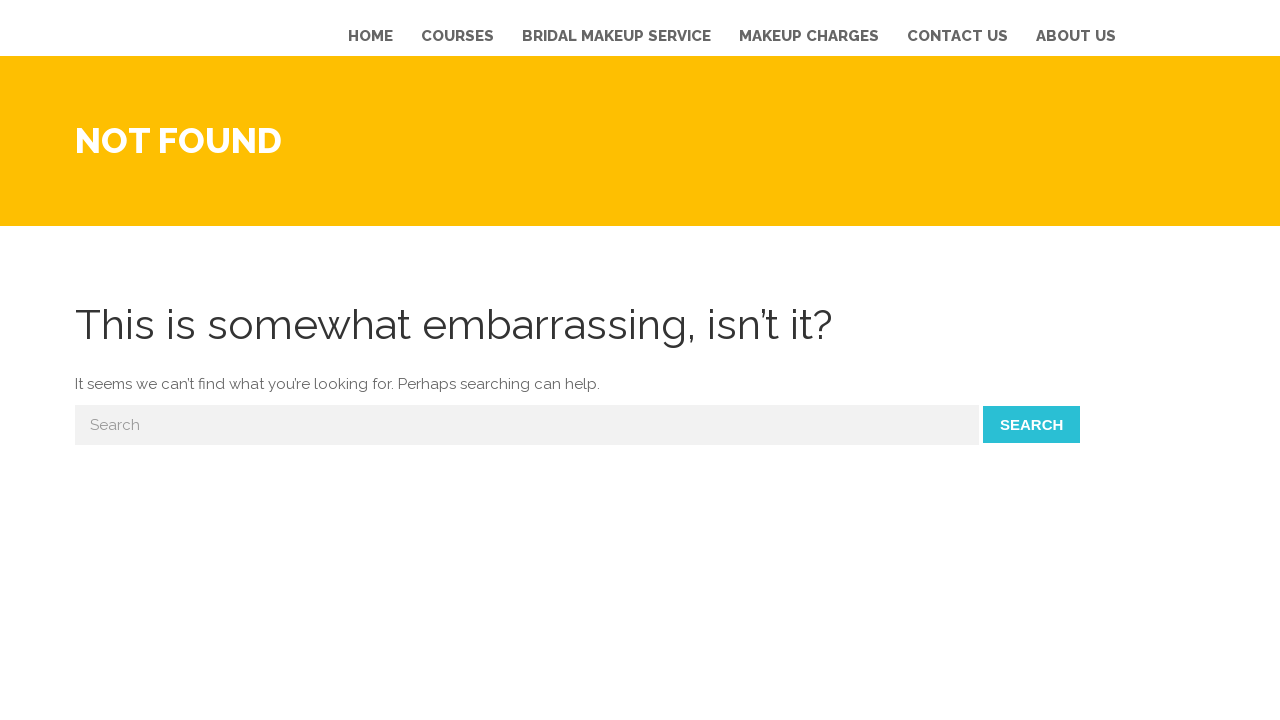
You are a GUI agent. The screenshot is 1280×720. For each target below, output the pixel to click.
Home (370, 36)
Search (1031, 424)
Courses (457, 36)
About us (1076, 36)
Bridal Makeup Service (616, 36)
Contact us (957, 36)
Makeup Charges (809, 36)
